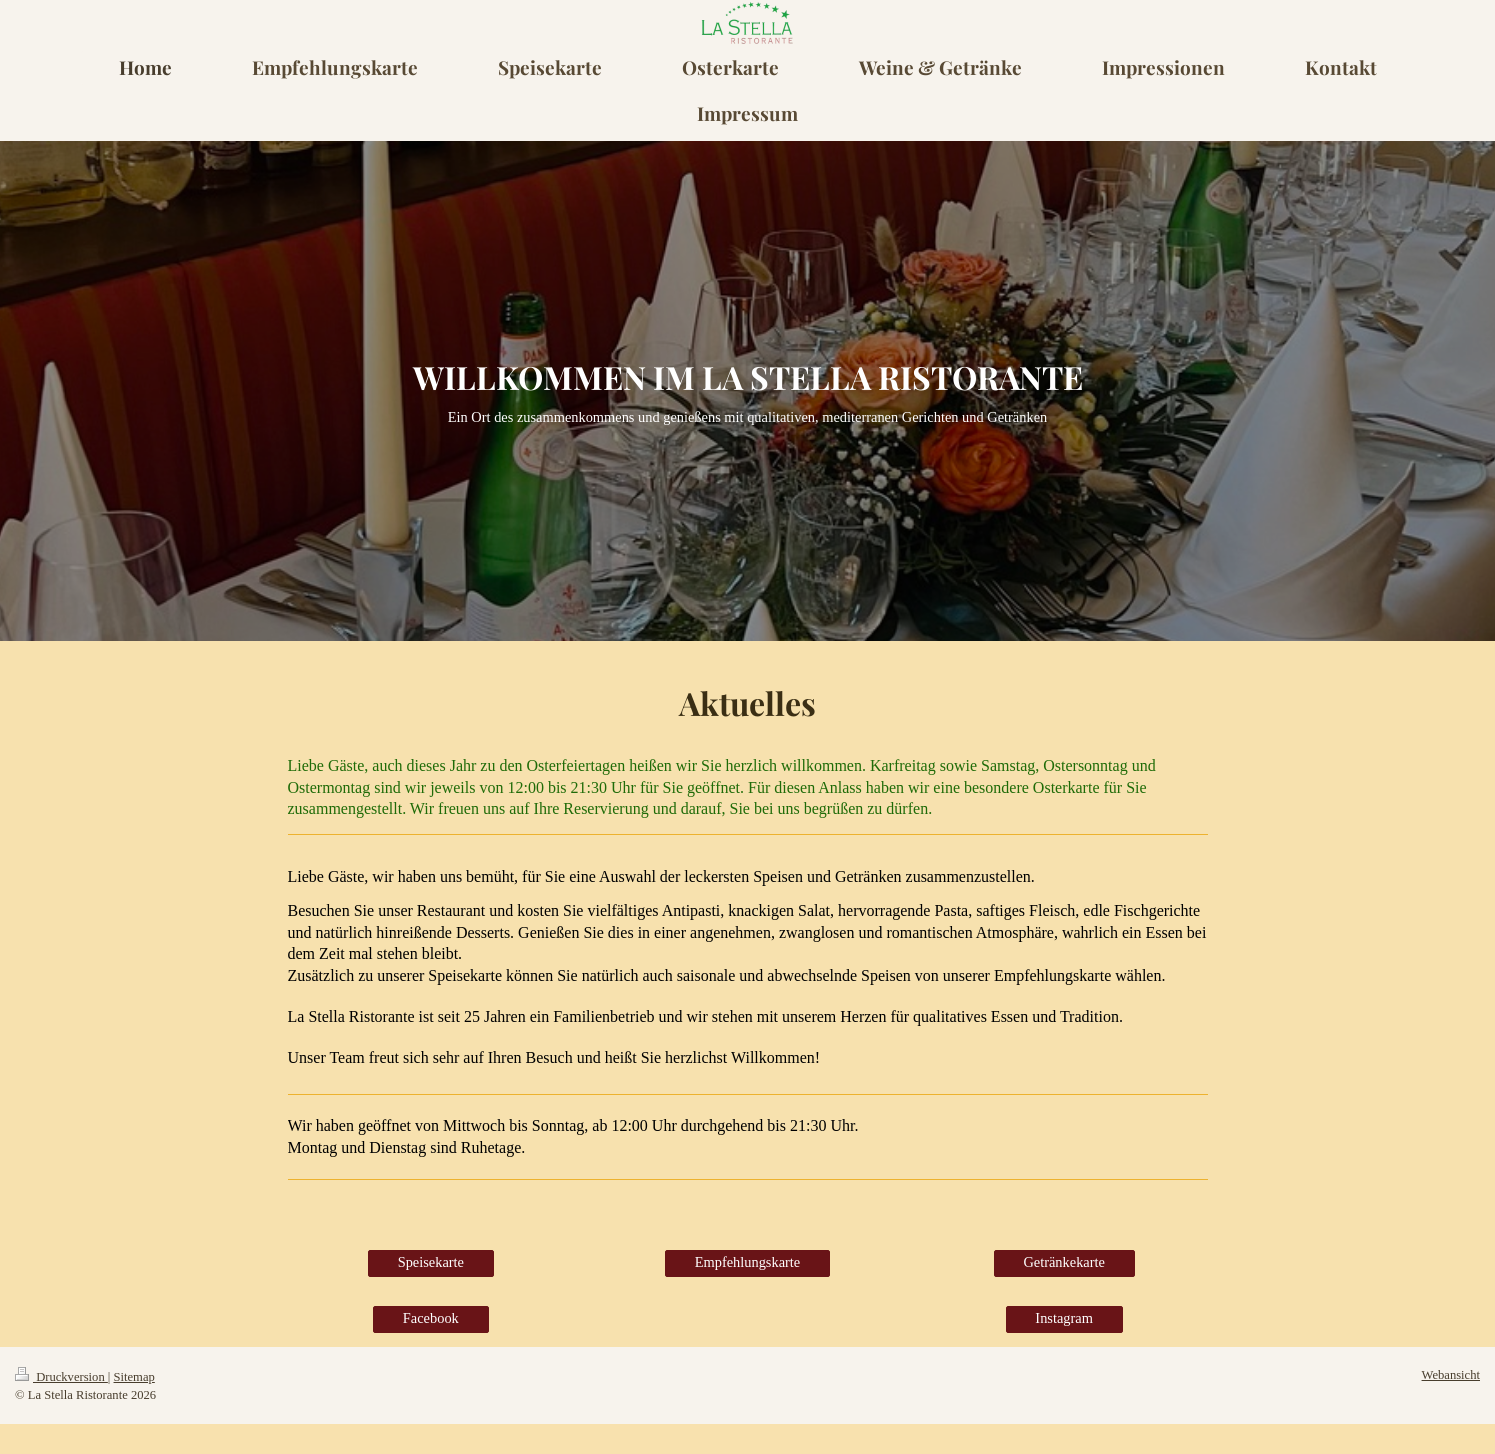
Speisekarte (431, 1262)
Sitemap (134, 1377)
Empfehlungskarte (748, 1262)
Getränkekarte (1064, 1262)
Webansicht (1451, 1375)
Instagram (1064, 1318)
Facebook (431, 1318)
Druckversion (61, 1377)
